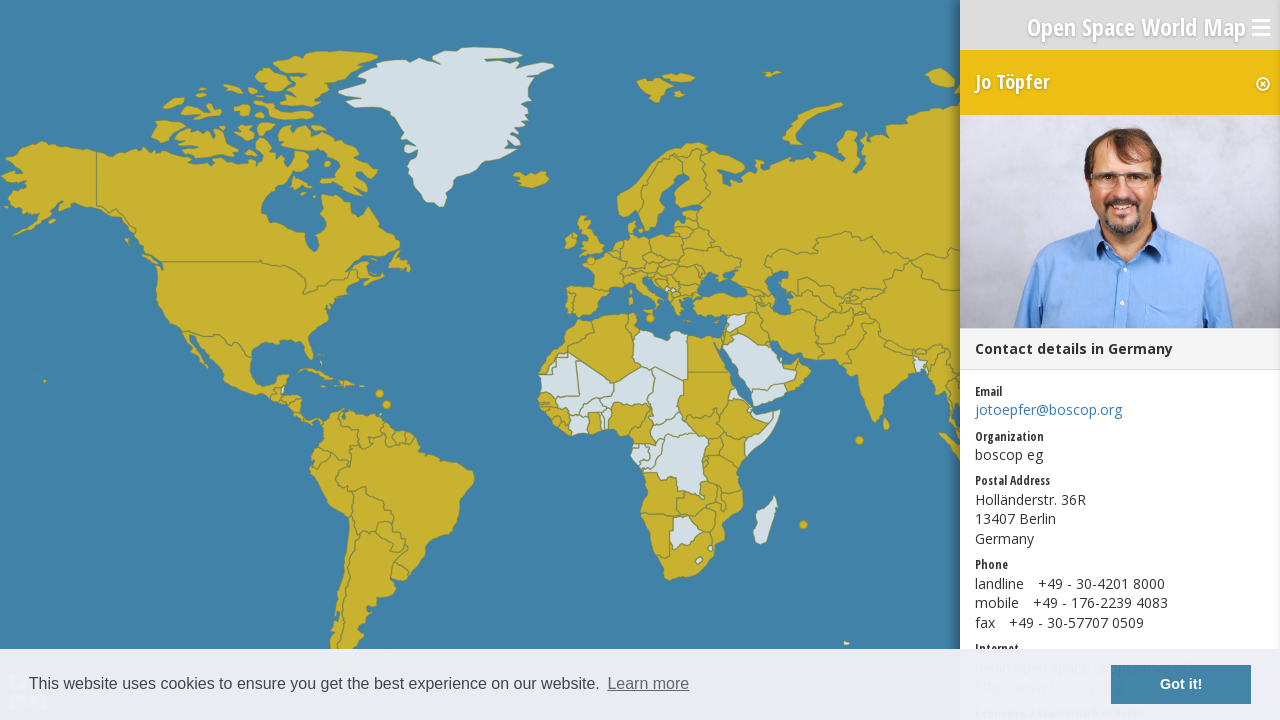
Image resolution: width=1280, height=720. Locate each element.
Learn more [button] (648, 683)
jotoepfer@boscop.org (1048, 409)
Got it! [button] (1181, 684)
